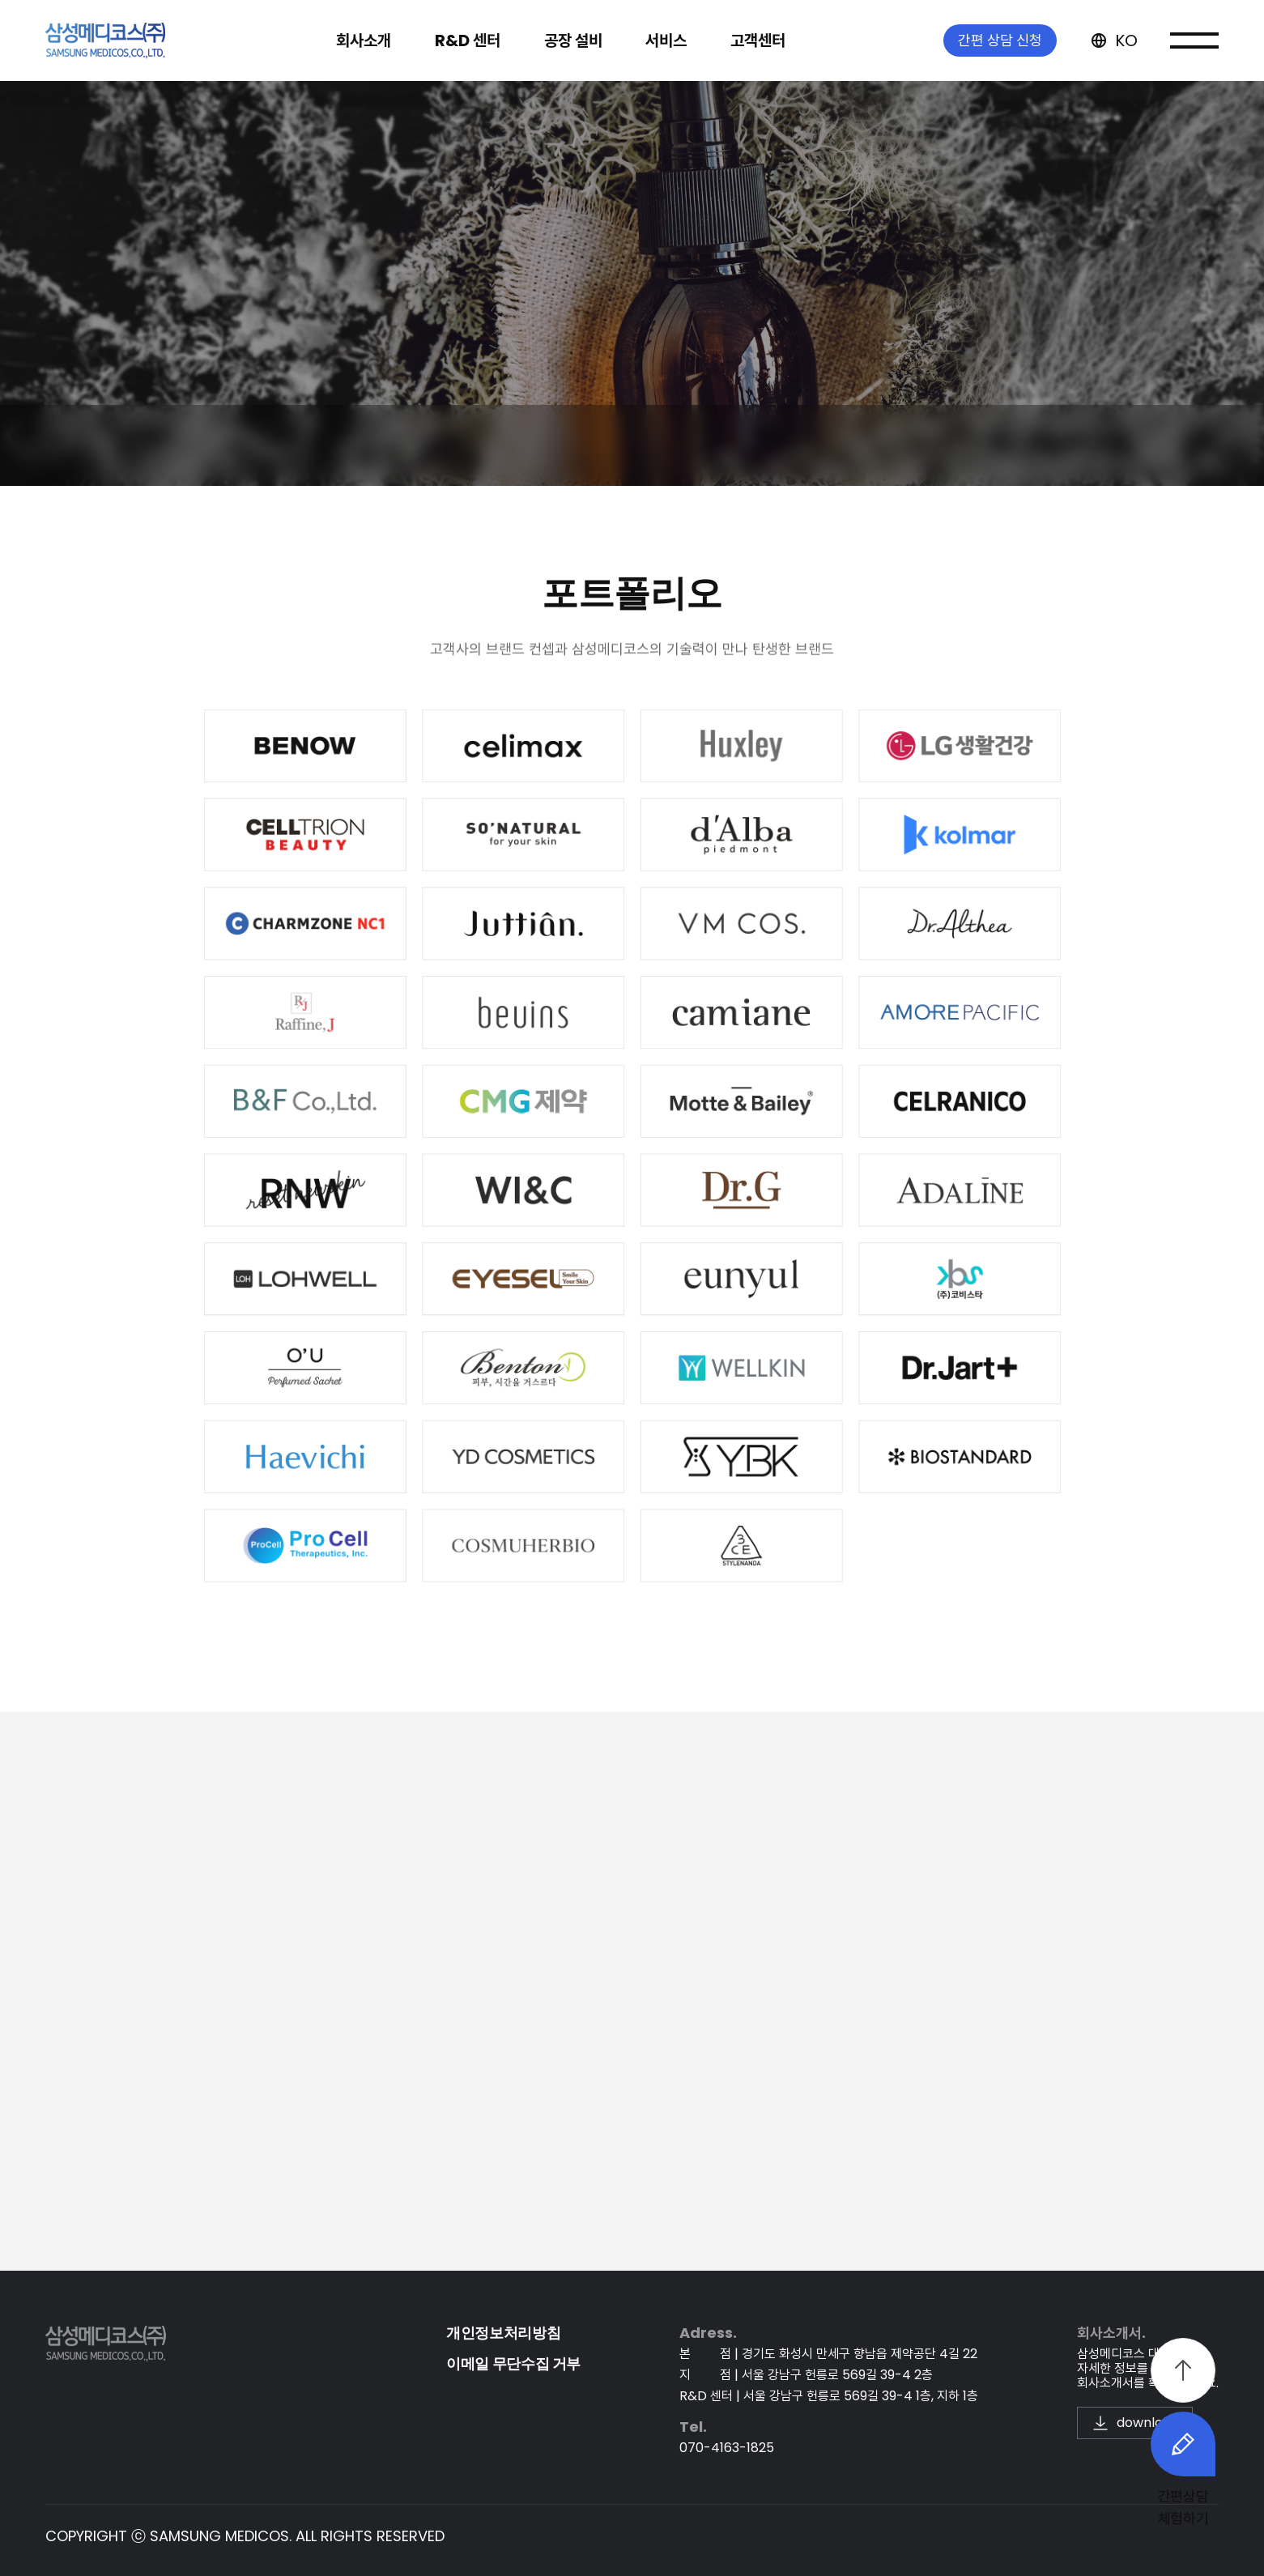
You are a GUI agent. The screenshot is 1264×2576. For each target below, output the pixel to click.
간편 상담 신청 (999, 24)
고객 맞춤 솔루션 (598, 445)
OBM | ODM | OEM (261, 445)
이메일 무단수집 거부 (513, 2363)
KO (1113, 24)
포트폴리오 (756, 445)
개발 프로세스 (437, 445)
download (1135, 2423)
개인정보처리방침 (503, 2333)
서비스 (961, 548)
